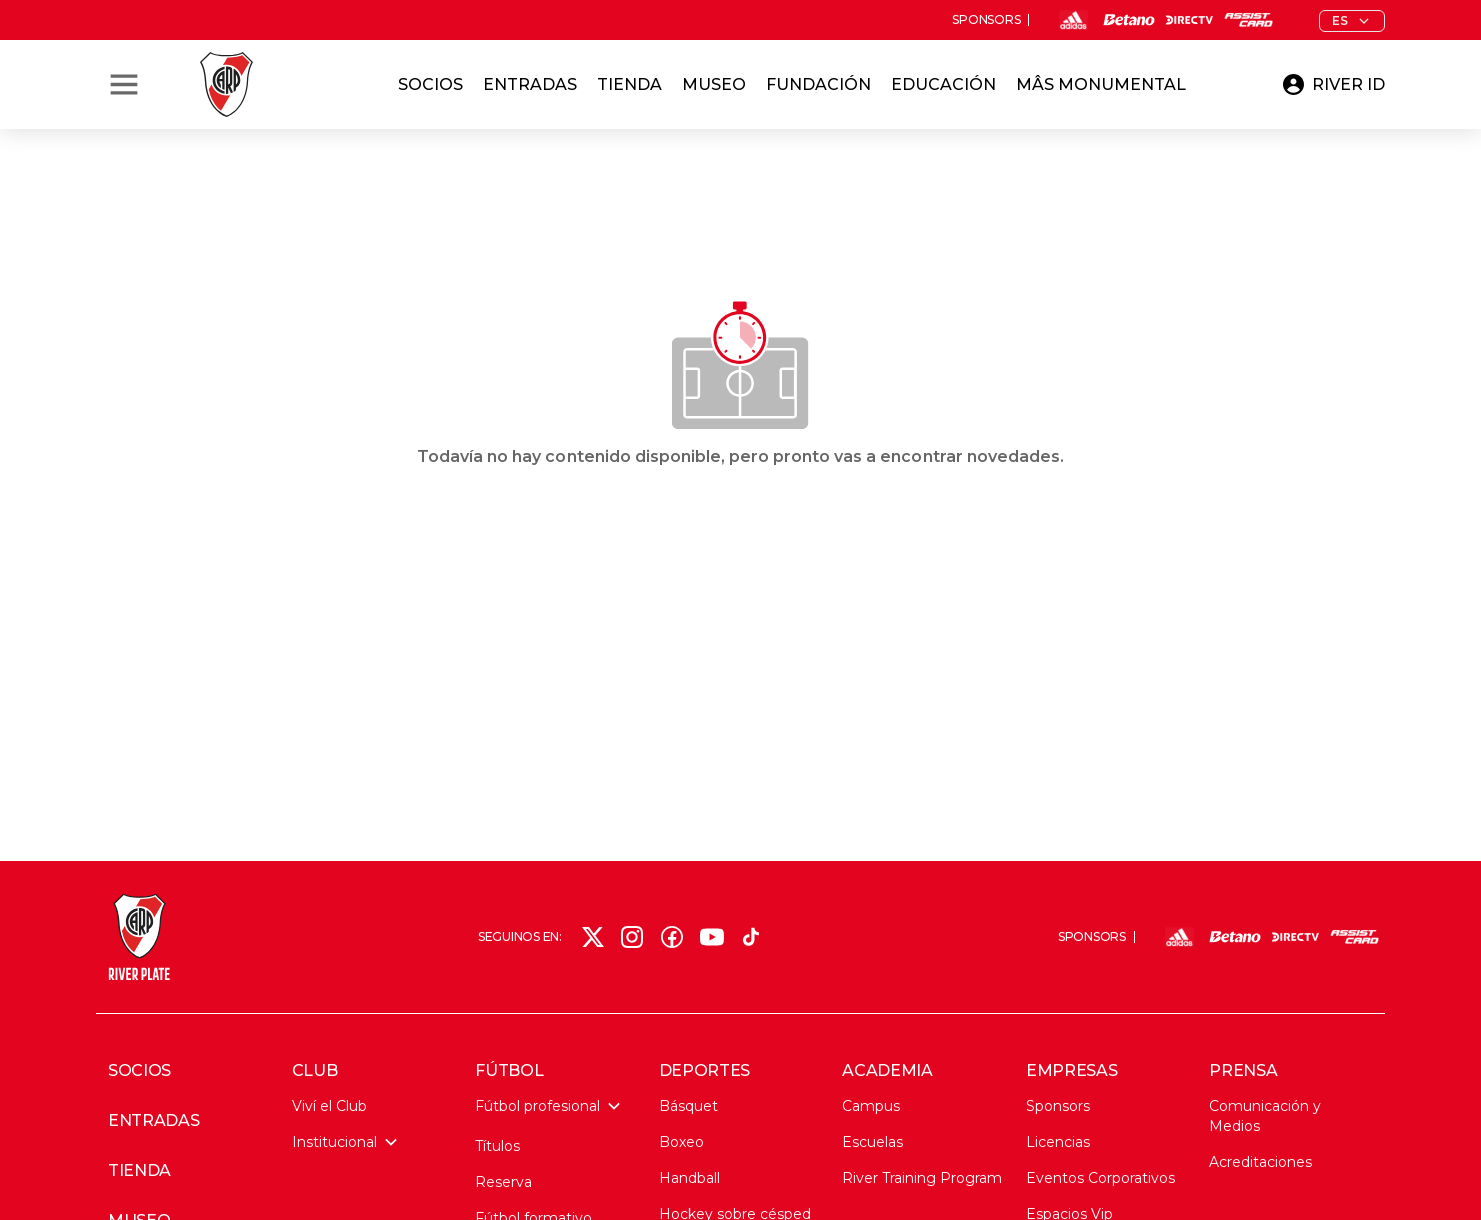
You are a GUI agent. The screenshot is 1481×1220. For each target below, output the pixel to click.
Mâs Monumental (1101, 84)
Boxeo (681, 1142)
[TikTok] (751, 937)
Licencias (1058, 1142)
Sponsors (1058, 1106)
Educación (943, 84)
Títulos (497, 1146)
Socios (430, 84)
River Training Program (922, 1178)
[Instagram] (632, 937)
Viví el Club (329, 1106)
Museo (714, 84)
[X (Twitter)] (593, 937)
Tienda (629, 84)
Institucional (344, 1142)
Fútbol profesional (547, 1106)
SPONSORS (986, 20)
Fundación (818, 84)
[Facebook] (672, 937)
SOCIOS (139, 1071)
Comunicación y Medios (1265, 1116)
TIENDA (139, 1171)
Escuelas (872, 1142)
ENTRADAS (153, 1121)
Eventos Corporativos (1100, 1178)
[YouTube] (712, 937)
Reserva (503, 1182)
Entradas (530, 84)
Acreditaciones (1260, 1162)
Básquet (688, 1106)
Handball (689, 1178)
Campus (871, 1106)
